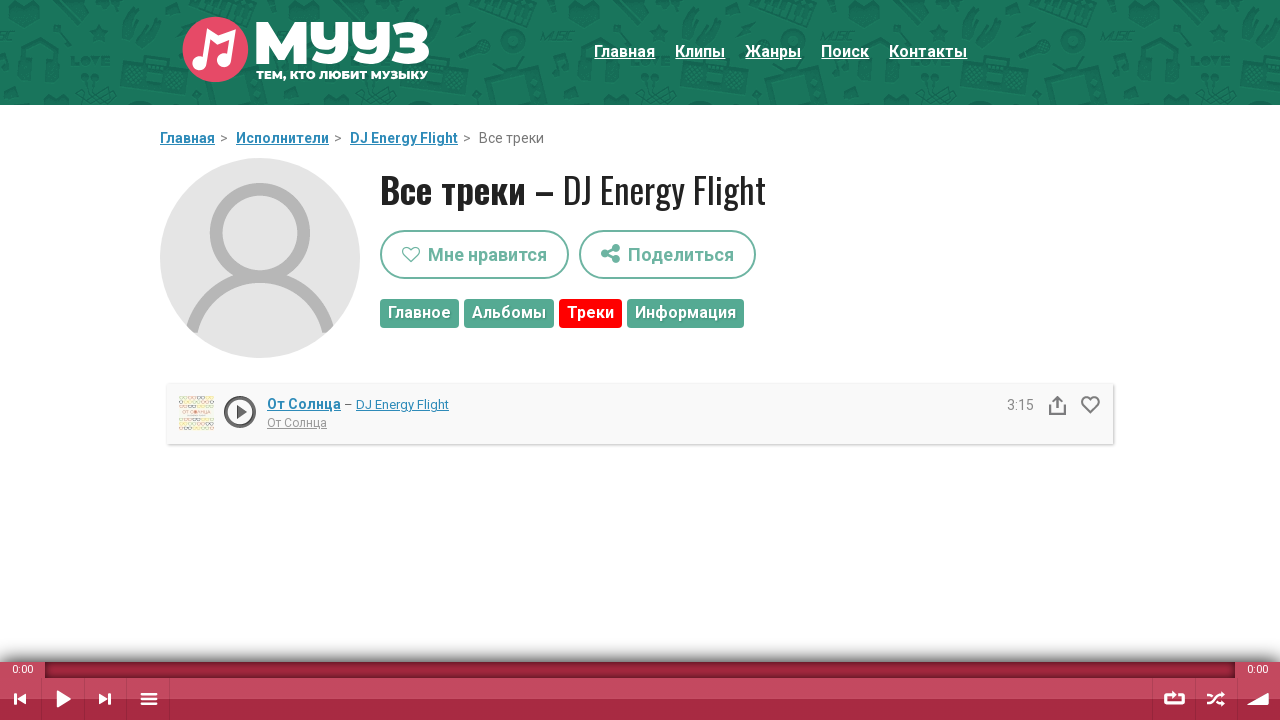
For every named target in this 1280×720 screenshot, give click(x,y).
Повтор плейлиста (1174, 699)
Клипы (700, 51)
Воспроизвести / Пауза (63, 699)
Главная (624, 51)
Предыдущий (20, 699)
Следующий (105, 699)
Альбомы (509, 312)
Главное (419, 312)
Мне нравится (474, 254)
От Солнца (304, 404)
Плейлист (148, 699)
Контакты (928, 51)
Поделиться (667, 253)
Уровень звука (1259, 699)
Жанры (773, 51)
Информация (685, 312)
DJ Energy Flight (404, 138)
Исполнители (282, 138)
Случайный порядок (1216, 699)
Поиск (845, 51)
